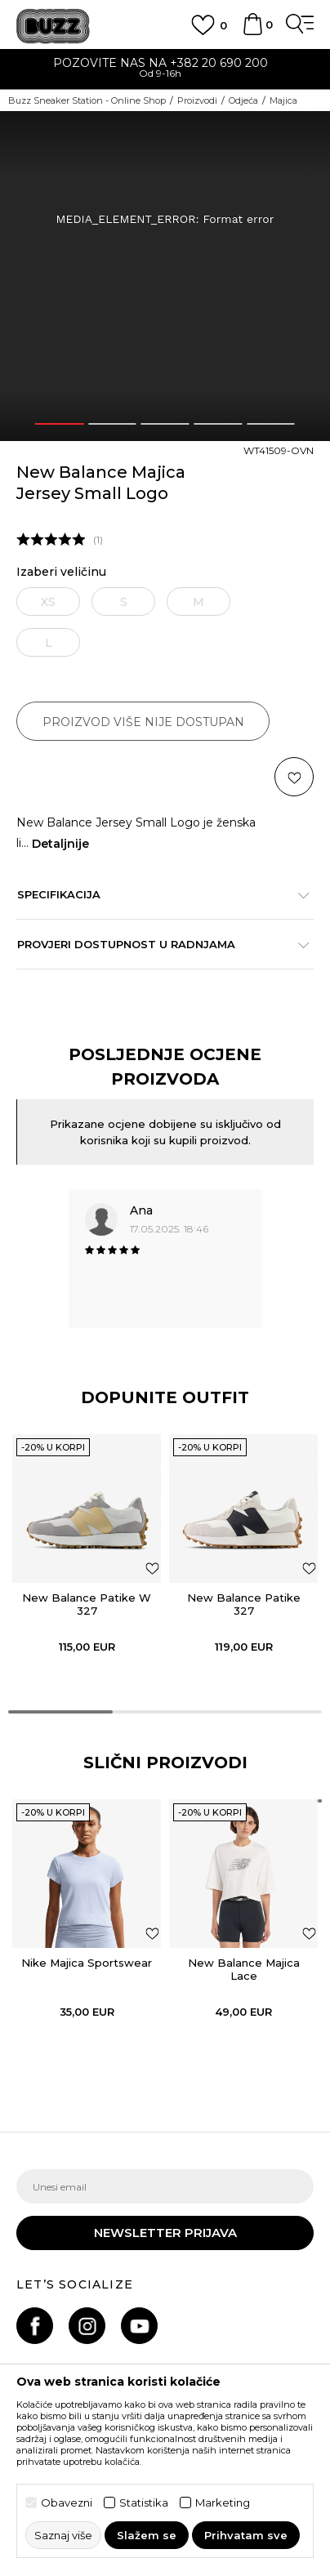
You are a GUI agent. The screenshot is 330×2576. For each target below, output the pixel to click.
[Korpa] (252, 32)
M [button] (198, 602)
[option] (165, 70)
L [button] (48, 642)
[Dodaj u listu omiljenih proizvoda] (152, 1568)
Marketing (222, 2503)
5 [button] (271, 424)
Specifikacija (157, 894)
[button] (294, 776)
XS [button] (48, 602)
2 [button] (112, 424)
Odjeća (243, 100)
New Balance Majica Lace (244, 1969)
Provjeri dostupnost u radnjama (157, 944)
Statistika (143, 2503)
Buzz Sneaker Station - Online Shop (87, 100)
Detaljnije (60, 843)
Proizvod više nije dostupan (143, 722)
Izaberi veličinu (61, 572)
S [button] (123, 602)
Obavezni (66, 2503)
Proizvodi (197, 100)
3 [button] (165, 424)
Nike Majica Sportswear (86, 1962)
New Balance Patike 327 (244, 1604)
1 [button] (59, 424)
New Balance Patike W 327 (86, 1604)
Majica (283, 100)
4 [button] (217, 424)
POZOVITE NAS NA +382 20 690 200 (165, 63)
